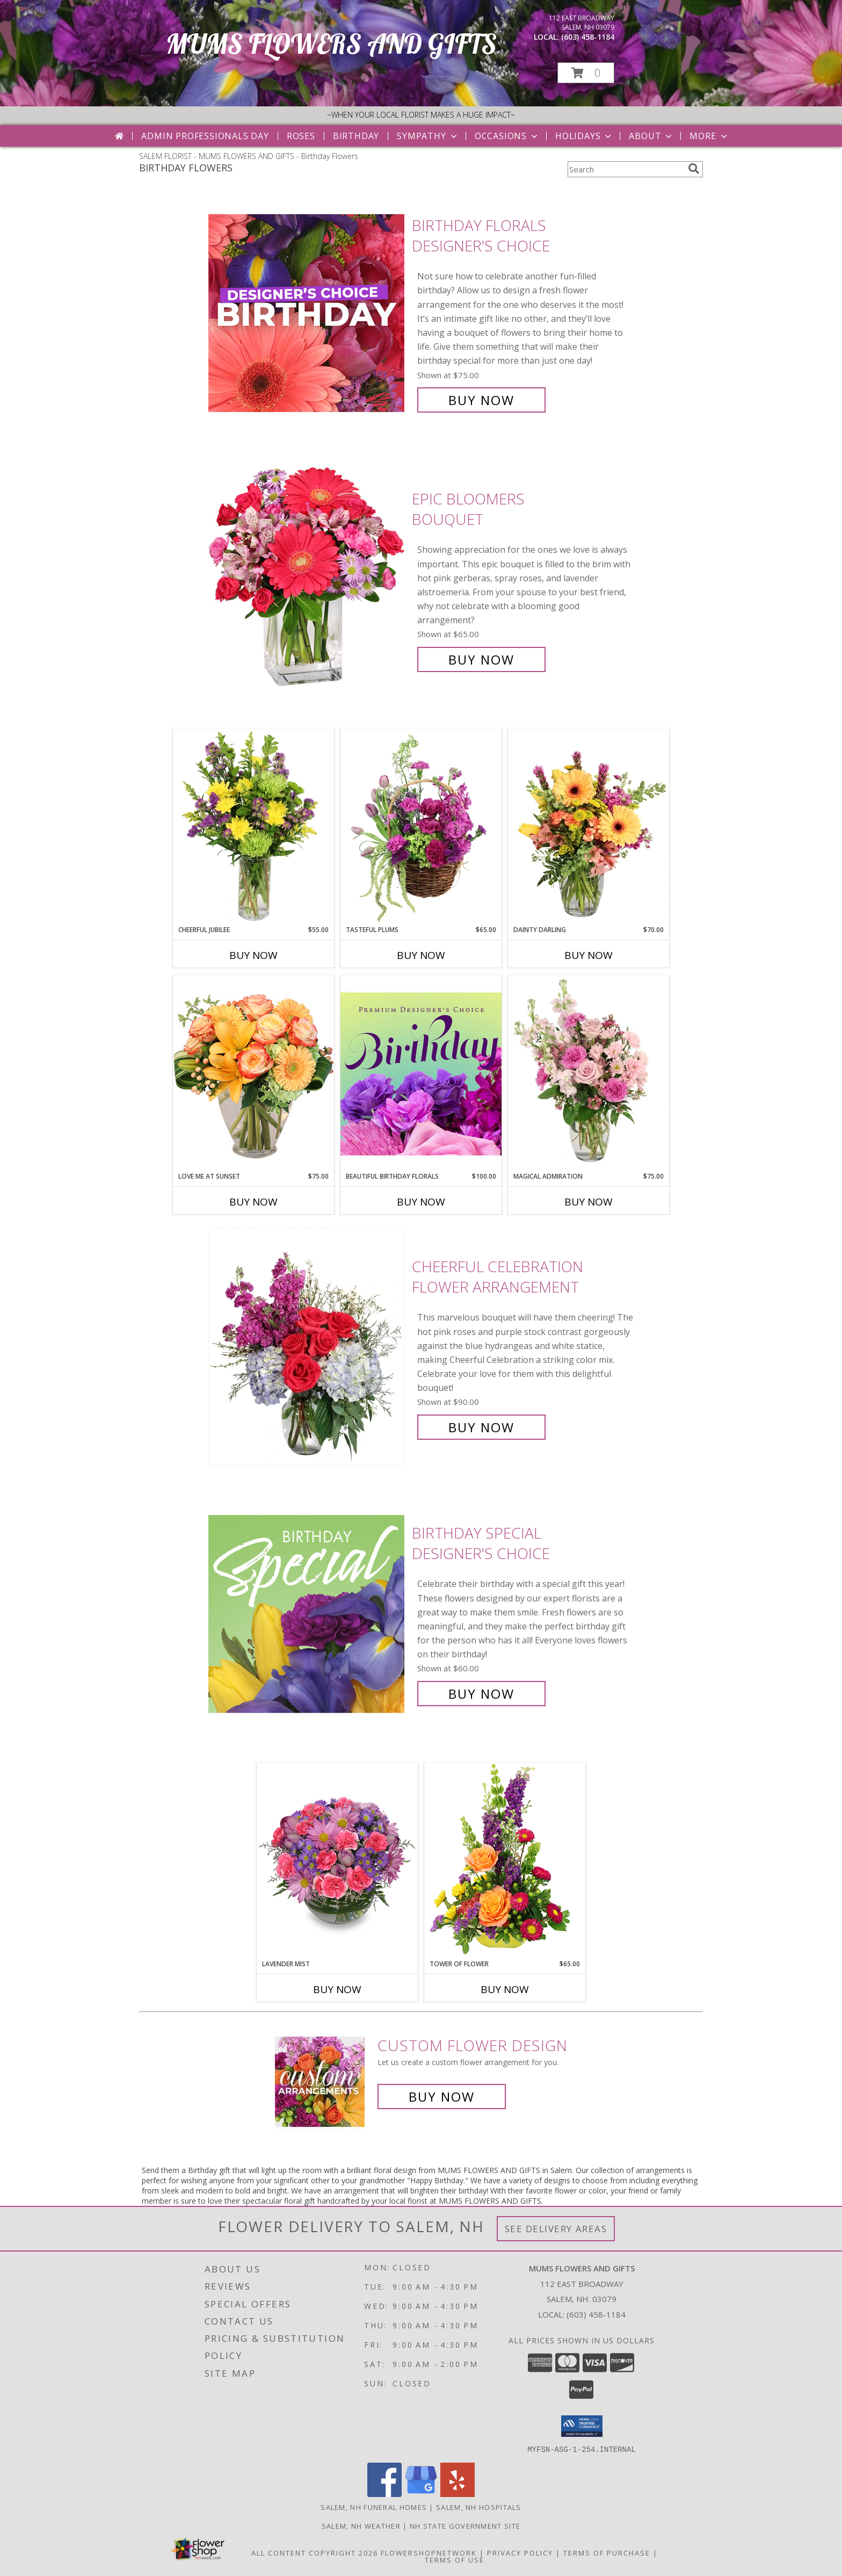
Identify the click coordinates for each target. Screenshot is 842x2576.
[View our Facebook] (384, 2493)
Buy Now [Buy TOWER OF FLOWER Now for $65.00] (505, 1989)
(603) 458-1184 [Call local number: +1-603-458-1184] (587, 37)
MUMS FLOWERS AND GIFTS (331, 44)
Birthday (356, 136)
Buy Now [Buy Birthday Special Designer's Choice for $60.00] (481, 1693)
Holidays (584, 136)
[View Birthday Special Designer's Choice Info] (307, 1613)
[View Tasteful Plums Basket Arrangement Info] (421, 827)
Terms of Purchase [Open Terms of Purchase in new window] (606, 2552)
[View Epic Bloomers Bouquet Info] (307, 579)
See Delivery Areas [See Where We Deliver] (556, 2229)
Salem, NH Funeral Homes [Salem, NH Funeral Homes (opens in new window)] (374, 2507)
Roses (301, 136)
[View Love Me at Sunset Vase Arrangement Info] (253, 1073)
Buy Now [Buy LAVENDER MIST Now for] (337, 1989)
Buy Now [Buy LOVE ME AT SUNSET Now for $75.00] (253, 1202)
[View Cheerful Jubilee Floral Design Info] (253, 827)
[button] (585, 72)
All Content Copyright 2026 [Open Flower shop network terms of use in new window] (314, 2552)
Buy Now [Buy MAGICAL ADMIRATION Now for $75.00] (588, 1202)
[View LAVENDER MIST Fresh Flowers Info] (337, 1861)
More (709, 136)
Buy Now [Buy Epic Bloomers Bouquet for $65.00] (481, 659)
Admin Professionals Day (204, 136)
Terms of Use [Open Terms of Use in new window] (454, 2559)
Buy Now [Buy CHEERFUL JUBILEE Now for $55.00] (253, 955)
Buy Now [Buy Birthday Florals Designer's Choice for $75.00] (481, 400)
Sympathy (428, 136)
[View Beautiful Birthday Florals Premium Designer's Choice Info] (421, 1073)
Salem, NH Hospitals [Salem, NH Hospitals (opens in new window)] (478, 2507)
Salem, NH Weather (361, 2525)
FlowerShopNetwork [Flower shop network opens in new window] (429, 2552)
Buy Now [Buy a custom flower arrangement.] (442, 2096)
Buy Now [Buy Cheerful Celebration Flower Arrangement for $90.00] (481, 1427)
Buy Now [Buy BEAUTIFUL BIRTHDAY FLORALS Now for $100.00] (421, 1202)
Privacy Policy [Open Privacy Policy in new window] (520, 2552)
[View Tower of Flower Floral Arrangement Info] (504, 1860)
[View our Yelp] (457, 2493)
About (651, 136)
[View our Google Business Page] (421, 2493)
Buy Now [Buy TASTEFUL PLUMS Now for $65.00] (421, 955)
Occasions (507, 136)
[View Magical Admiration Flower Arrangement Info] (588, 1073)
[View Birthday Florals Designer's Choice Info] (307, 313)
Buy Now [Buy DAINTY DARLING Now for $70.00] (588, 955)
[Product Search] (625, 169)
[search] (693, 169)
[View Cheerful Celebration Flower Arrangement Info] (307, 1347)
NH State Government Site (465, 2525)
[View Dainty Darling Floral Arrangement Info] (588, 827)
